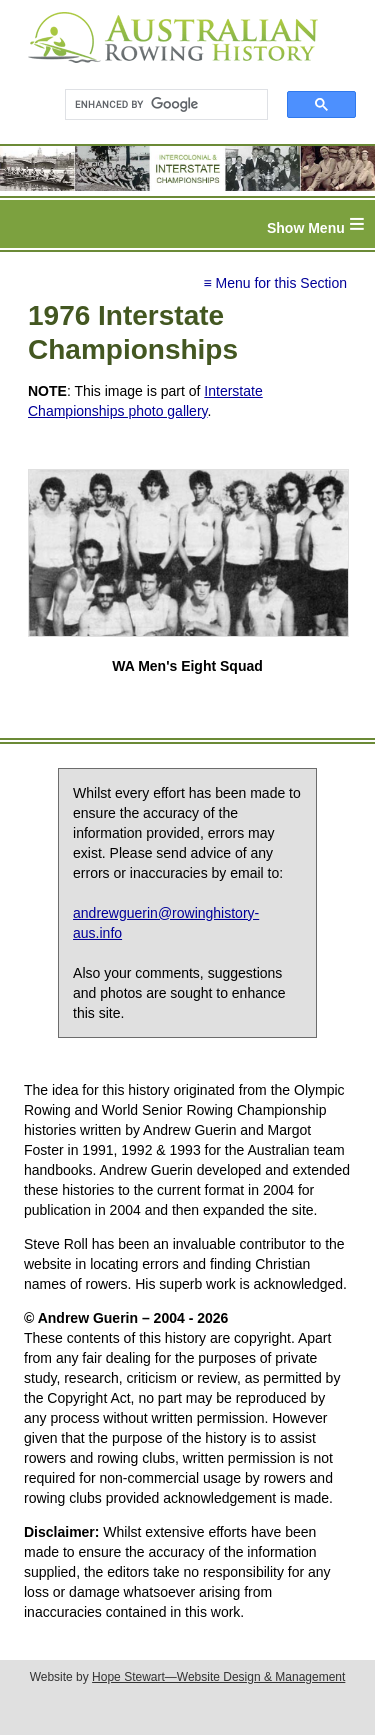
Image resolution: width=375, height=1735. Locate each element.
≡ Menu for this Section (275, 283)
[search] (157, 105)
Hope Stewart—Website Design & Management (218, 1677)
